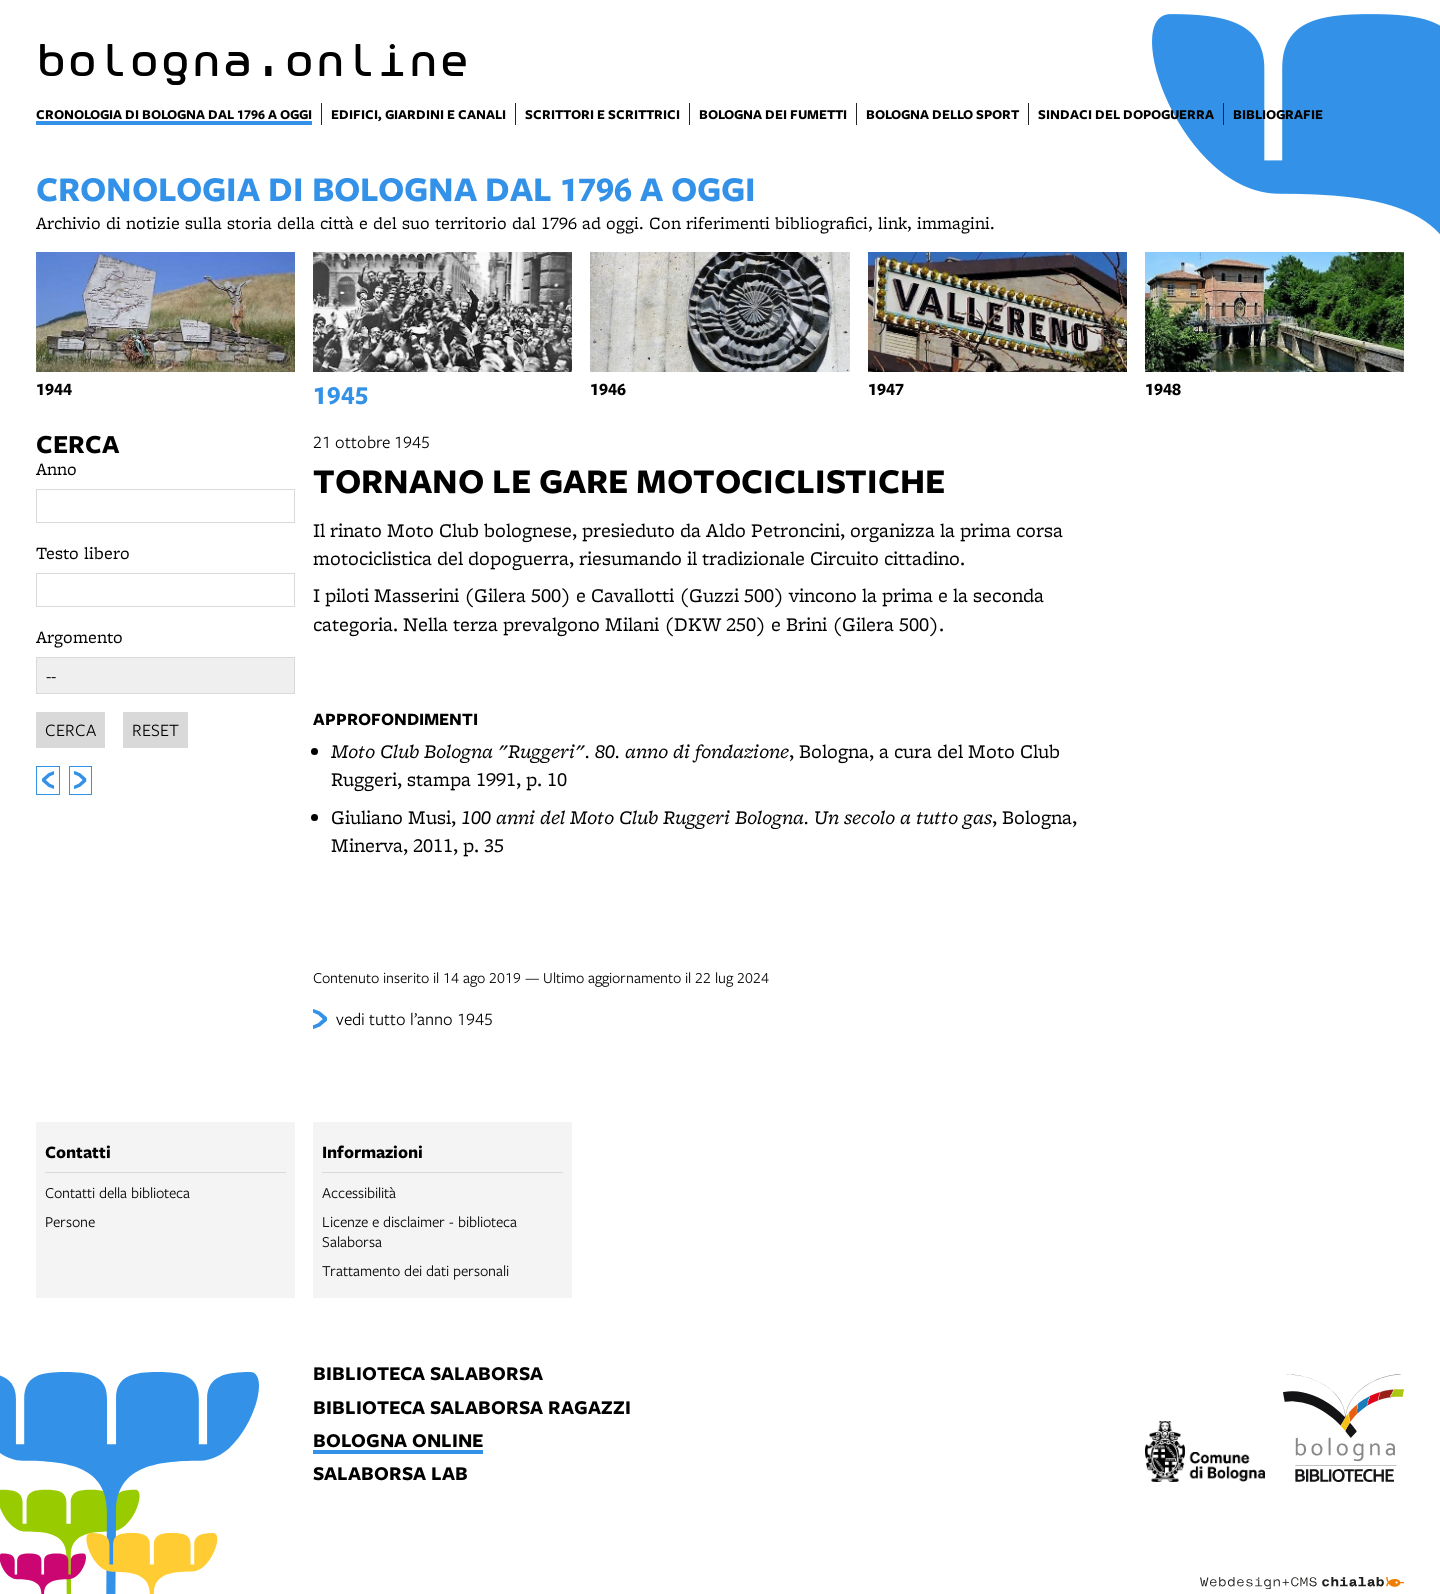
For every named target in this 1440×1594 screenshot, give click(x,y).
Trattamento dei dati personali (415, 1270)
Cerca (77, 443)
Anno (56, 468)
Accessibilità (359, 1192)
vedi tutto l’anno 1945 (414, 1018)
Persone (70, 1221)
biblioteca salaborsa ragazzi (472, 1408)
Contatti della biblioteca (117, 1192)
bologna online (398, 1441)
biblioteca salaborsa (428, 1374)
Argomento (79, 636)
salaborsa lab (390, 1474)
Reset (155, 726)
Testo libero (83, 552)
